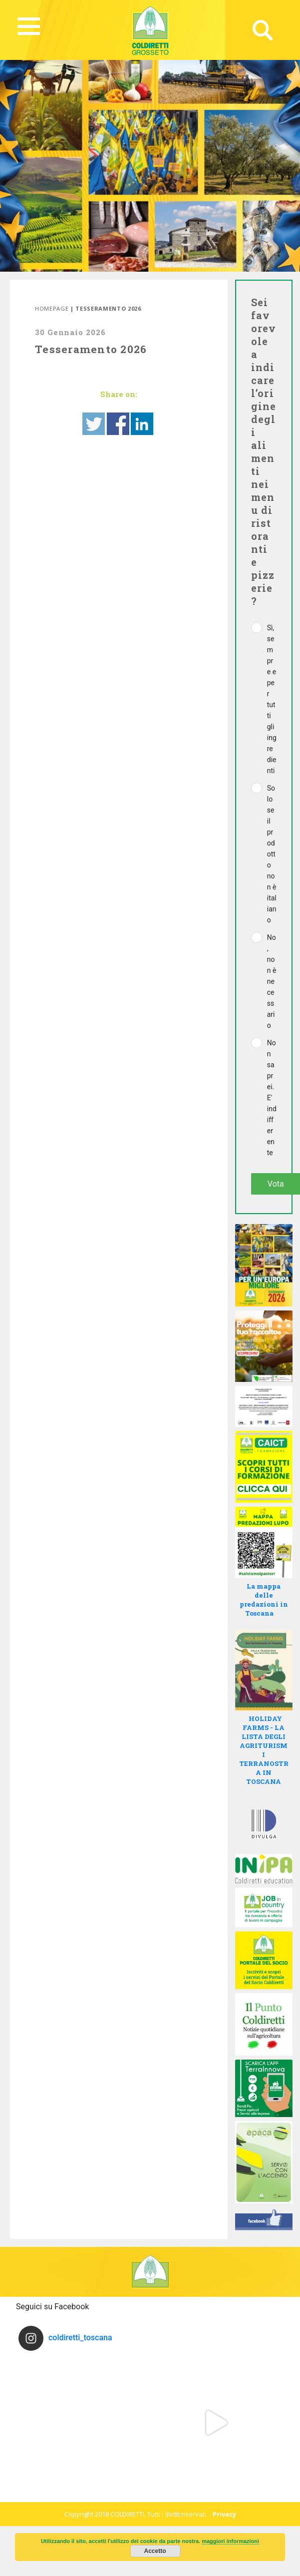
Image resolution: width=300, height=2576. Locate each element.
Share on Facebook (118, 424)
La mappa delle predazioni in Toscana (264, 1600)
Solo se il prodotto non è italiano (272, 854)
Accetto (155, 2551)
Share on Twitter (93, 424)
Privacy (224, 2514)
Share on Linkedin (142, 424)
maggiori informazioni (230, 2541)
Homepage (51, 308)
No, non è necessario (272, 981)
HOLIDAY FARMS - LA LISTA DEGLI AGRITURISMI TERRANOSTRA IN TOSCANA (264, 1750)
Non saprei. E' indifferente (272, 1098)
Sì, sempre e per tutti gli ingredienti (272, 699)
